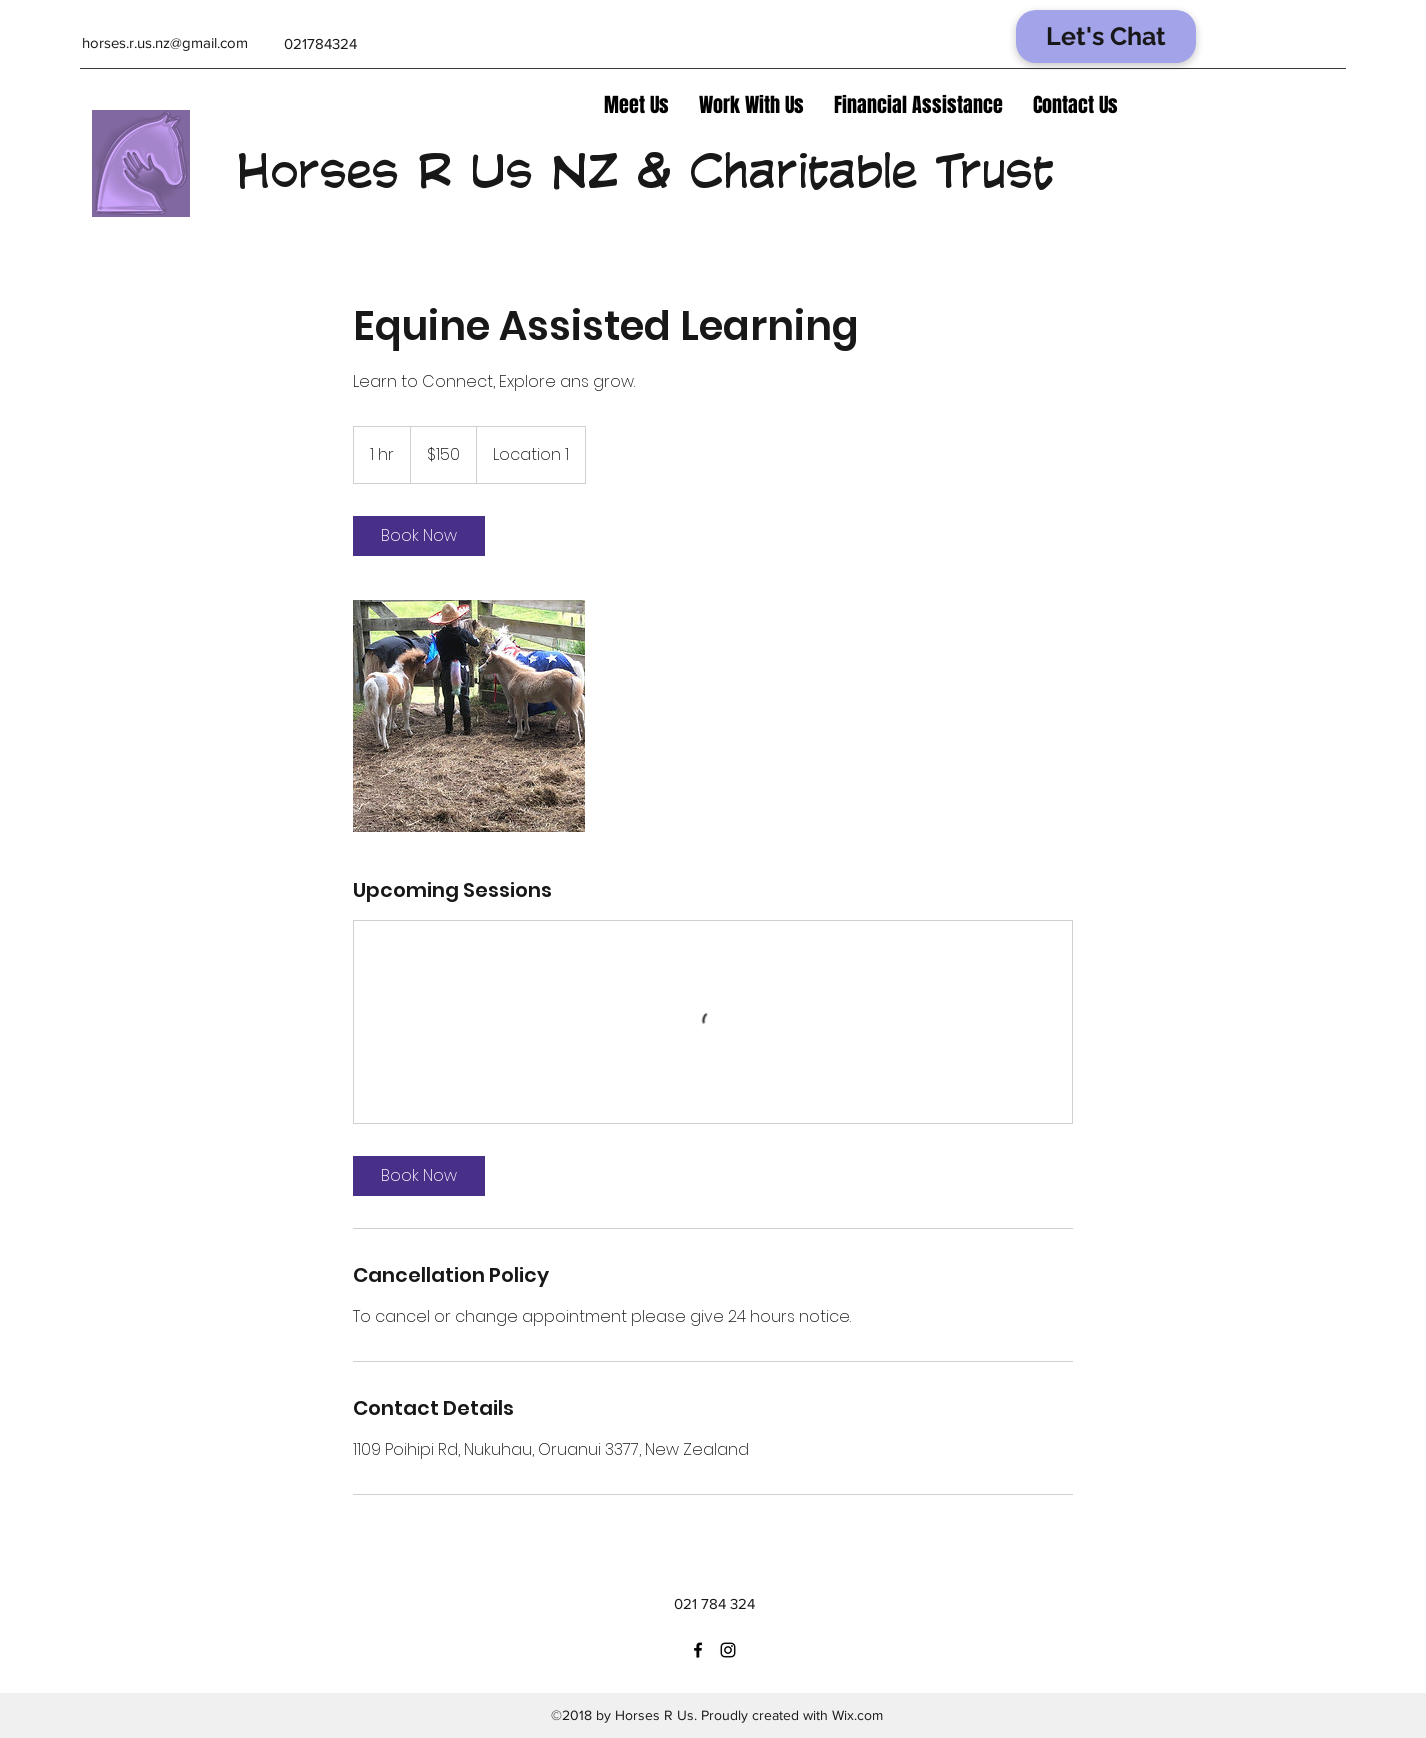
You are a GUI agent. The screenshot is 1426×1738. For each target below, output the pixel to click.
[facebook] (698, 1650)
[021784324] (320, 44)
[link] (419, 536)
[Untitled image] (469, 716)
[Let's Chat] (1106, 36)
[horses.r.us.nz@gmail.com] (165, 43)
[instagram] (728, 1650)
